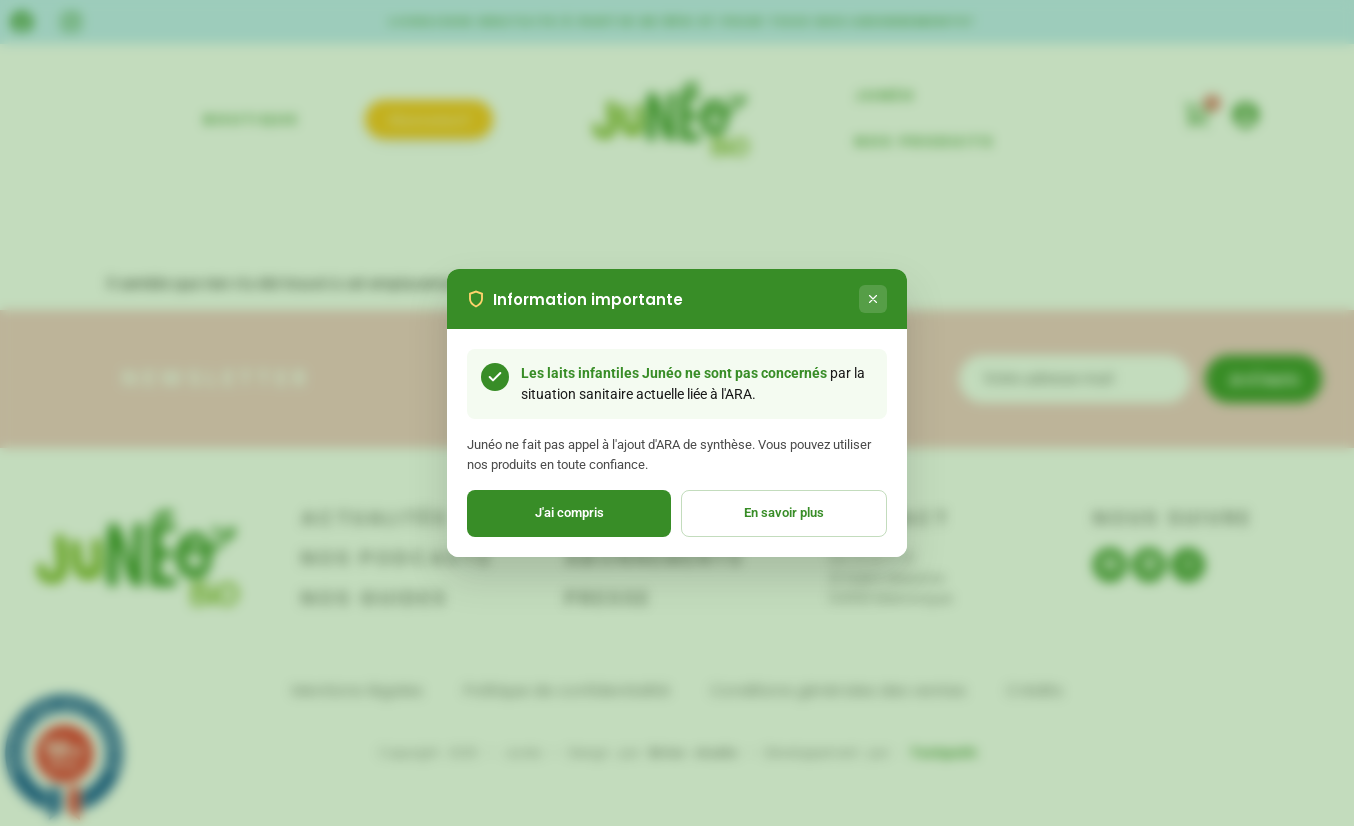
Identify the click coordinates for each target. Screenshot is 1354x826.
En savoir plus (784, 512)
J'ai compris (569, 512)
